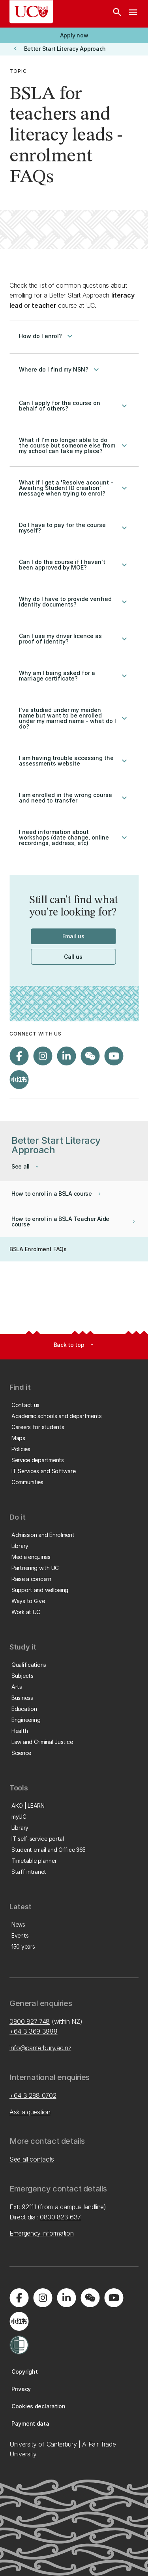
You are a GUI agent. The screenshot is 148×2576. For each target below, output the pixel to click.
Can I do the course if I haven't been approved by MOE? (74, 564)
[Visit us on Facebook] (18, 1056)
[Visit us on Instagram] (42, 1056)
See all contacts (31, 2159)
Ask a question (30, 2112)
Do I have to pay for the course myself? (74, 527)
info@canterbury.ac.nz (40, 2048)
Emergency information (41, 2233)
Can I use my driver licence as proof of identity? (74, 638)
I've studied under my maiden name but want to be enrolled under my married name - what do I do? (74, 718)
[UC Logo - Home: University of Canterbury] (31, 12)
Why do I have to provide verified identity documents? (74, 601)
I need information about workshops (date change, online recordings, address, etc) (74, 837)
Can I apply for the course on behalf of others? (74, 405)
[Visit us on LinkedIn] (66, 1056)
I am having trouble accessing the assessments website (74, 760)
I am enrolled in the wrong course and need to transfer (74, 797)
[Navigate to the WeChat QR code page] (90, 1056)
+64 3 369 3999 (33, 2031)
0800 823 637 (60, 2217)
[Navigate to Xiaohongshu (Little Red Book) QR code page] (18, 1079)
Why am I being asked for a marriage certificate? (74, 675)
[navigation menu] (133, 14)
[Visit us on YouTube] (113, 1056)
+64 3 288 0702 (32, 2095)
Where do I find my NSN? (60, 369)
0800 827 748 (29, 2021)
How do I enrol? (47, 336)
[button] (74, 35)
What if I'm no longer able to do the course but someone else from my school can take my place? (74, 445)
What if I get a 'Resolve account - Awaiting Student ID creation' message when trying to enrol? (74, 488)
